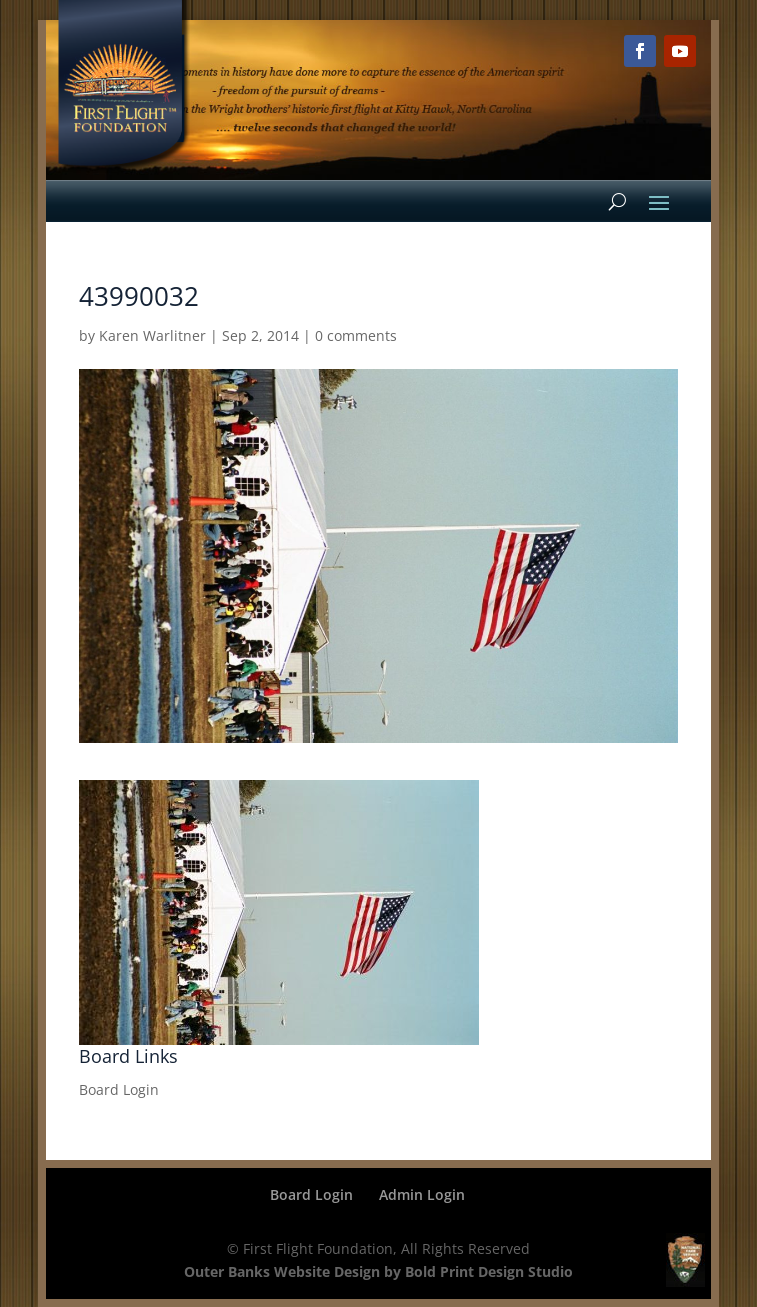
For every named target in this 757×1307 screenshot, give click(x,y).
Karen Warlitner (152, 335)
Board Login (119, 1089)
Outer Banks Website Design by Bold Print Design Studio (378, 1271)
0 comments (356, 335)
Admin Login (422, 1194)
